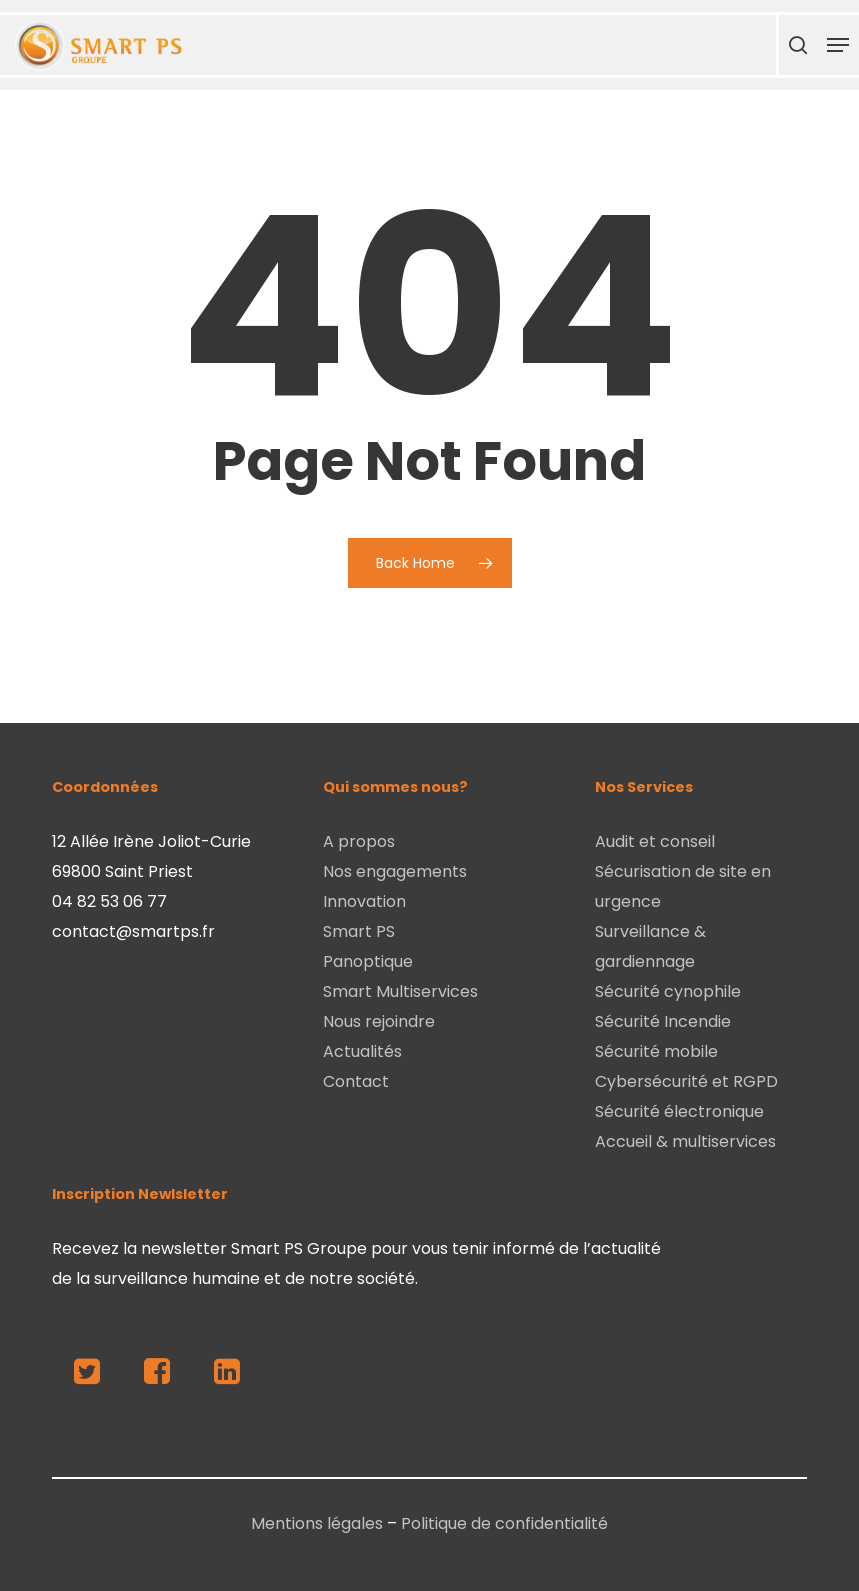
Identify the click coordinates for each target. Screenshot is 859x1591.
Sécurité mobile (656, 1051)
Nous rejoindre (379, 1021)
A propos (359, 841)
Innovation (364, 901)
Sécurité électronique (679, 1111)
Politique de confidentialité (504, 1523)
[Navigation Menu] (838, 45)
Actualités (362, 1051)
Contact (356, 1081)
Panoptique (368, 961)
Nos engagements (395, 871)
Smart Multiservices (400, 991)
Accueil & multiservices (685, 1141)
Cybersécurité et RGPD (686, 1081)
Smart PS (359, 931)
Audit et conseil (655, 841)
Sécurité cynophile (668, 991)
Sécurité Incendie (663, 1021)
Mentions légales (317, 1523)
